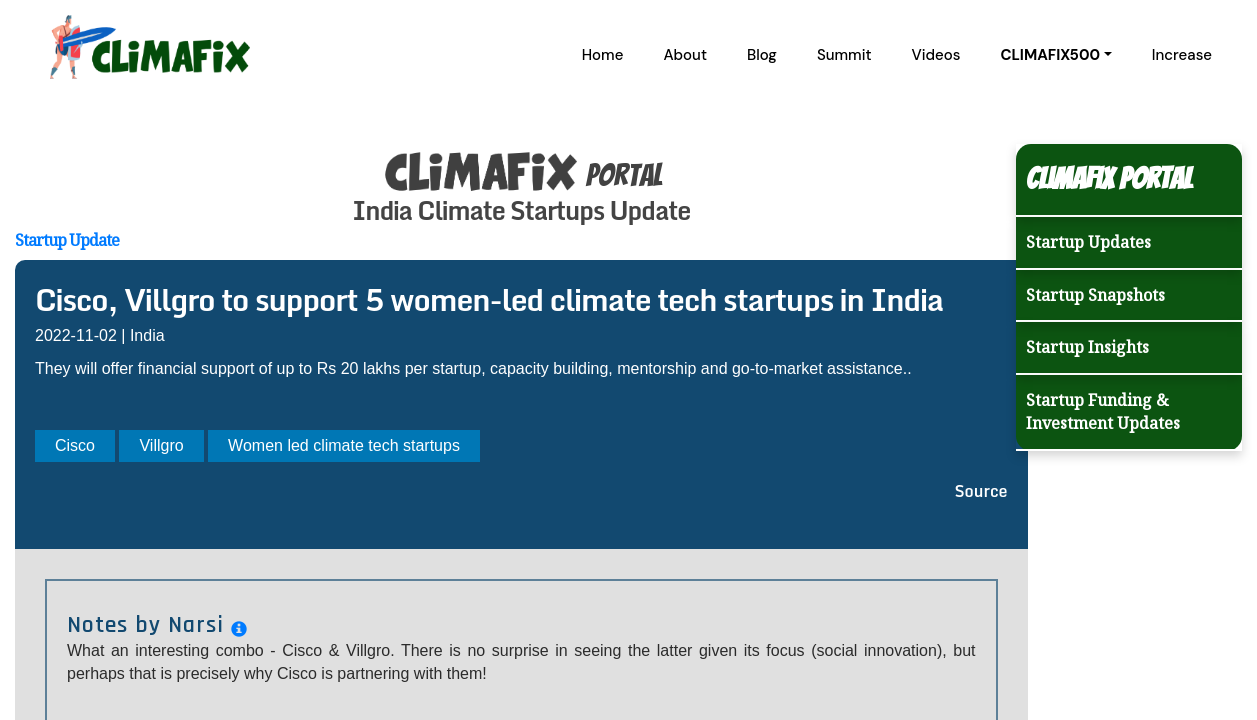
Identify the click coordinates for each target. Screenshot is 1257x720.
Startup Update (67, 240)
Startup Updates (1088, 242)
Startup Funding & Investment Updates (1103, 411)
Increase (1182, 55)
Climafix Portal (1109, 178)
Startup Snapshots (1095, 295)
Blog (762, 55)
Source (981, 491)
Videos (936, 55)
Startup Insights (1087, 347)
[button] (1055, 55)
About (685, 55)
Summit (844, 55)
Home (603, 55)
